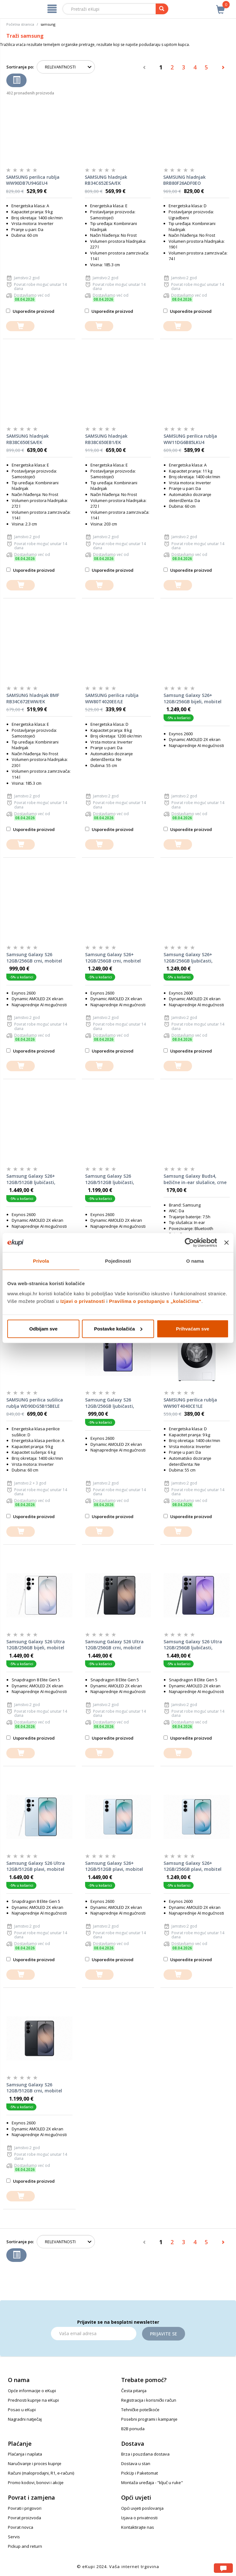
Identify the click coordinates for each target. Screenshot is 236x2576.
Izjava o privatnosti (139, 2518)
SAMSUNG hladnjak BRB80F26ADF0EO (184, 180)
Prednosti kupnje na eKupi (33, 2400)
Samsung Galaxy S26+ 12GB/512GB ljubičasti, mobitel (30, 1179)
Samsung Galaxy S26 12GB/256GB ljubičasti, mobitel (109, 1403)
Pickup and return (25, 2546)
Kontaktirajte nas (137, 2527)
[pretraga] (162, 8)
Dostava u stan (135, 2463)
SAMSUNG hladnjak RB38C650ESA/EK (27, 439)
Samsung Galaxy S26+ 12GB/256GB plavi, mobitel (192, 1866)
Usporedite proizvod (30, 311)
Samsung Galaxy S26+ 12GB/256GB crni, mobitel (113, 957)
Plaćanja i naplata (25, 2454)
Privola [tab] (41, 1261)
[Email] (93, 2333)
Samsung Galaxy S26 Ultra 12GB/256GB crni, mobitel (114, 1645)
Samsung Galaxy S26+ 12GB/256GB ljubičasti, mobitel (188, 957)
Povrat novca (20, 2527)
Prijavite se (163, 2334)
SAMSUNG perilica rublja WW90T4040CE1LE (190, 1403)
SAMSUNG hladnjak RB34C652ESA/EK (106, 180)
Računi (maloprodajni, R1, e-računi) (41, 2473)
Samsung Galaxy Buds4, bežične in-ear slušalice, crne (195, 1179)
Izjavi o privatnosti (82, 1301)
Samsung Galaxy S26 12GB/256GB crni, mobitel (34, 957)
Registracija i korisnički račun (148, 2400)
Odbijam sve (43, 1328)
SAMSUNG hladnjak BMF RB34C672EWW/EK (32, 698)
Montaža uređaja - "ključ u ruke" (152, 2482)
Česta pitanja (133, 2390)
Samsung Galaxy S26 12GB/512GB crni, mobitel (34, 2088)
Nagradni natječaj (25, 2419)
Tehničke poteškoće (140, 2409)
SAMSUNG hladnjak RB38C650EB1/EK (106, 439)
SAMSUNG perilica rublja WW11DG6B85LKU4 (190, 439)
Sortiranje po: (20, 67)
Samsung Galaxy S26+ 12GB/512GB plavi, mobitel (114, 1866)
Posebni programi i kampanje (149, 2419)
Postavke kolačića (118, 1328)
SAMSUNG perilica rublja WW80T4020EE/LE (112, 698)
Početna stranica (20, 24)
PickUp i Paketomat (139, 2473)
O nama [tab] (195, 1261)
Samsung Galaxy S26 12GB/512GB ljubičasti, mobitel (109, 1179)
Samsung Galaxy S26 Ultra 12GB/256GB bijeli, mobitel (35, 1645)
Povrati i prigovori (24, 2508)
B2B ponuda (133, 2428)
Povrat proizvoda (24, 2518)
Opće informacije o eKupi (32, 2390)
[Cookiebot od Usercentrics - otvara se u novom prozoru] (189, 1242)
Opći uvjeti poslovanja (142, 2508)
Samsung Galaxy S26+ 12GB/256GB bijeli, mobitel (192, 698)
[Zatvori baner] (226, 1242)
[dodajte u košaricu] (20, 326)
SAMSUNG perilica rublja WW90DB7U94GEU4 (32, 180)
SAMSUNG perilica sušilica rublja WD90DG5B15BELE (34, 1403)
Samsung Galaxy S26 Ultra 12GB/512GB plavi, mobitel (35, 1866)
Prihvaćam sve (192, 1328)
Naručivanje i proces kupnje (34, 2463)
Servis (14, 2537)
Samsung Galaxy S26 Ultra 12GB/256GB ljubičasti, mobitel (193, 1645)
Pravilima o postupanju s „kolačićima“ (155, 1301)
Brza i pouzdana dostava (145, 2454)
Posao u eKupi (22, 2409)
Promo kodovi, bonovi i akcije (36, 2482)
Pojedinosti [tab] (118, 1261)
